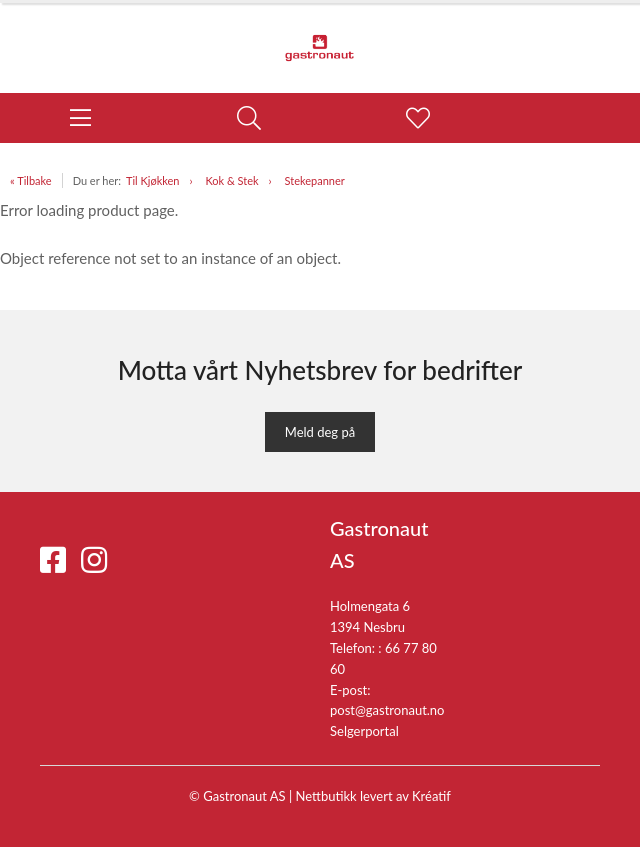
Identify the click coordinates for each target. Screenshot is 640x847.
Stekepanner (315, 180)
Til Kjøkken (152, 180)
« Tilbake (31, 180)
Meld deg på (320, 432)
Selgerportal (364, 731)
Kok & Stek (231, 180)
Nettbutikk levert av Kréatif (373, 796)
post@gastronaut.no (387, 710)
